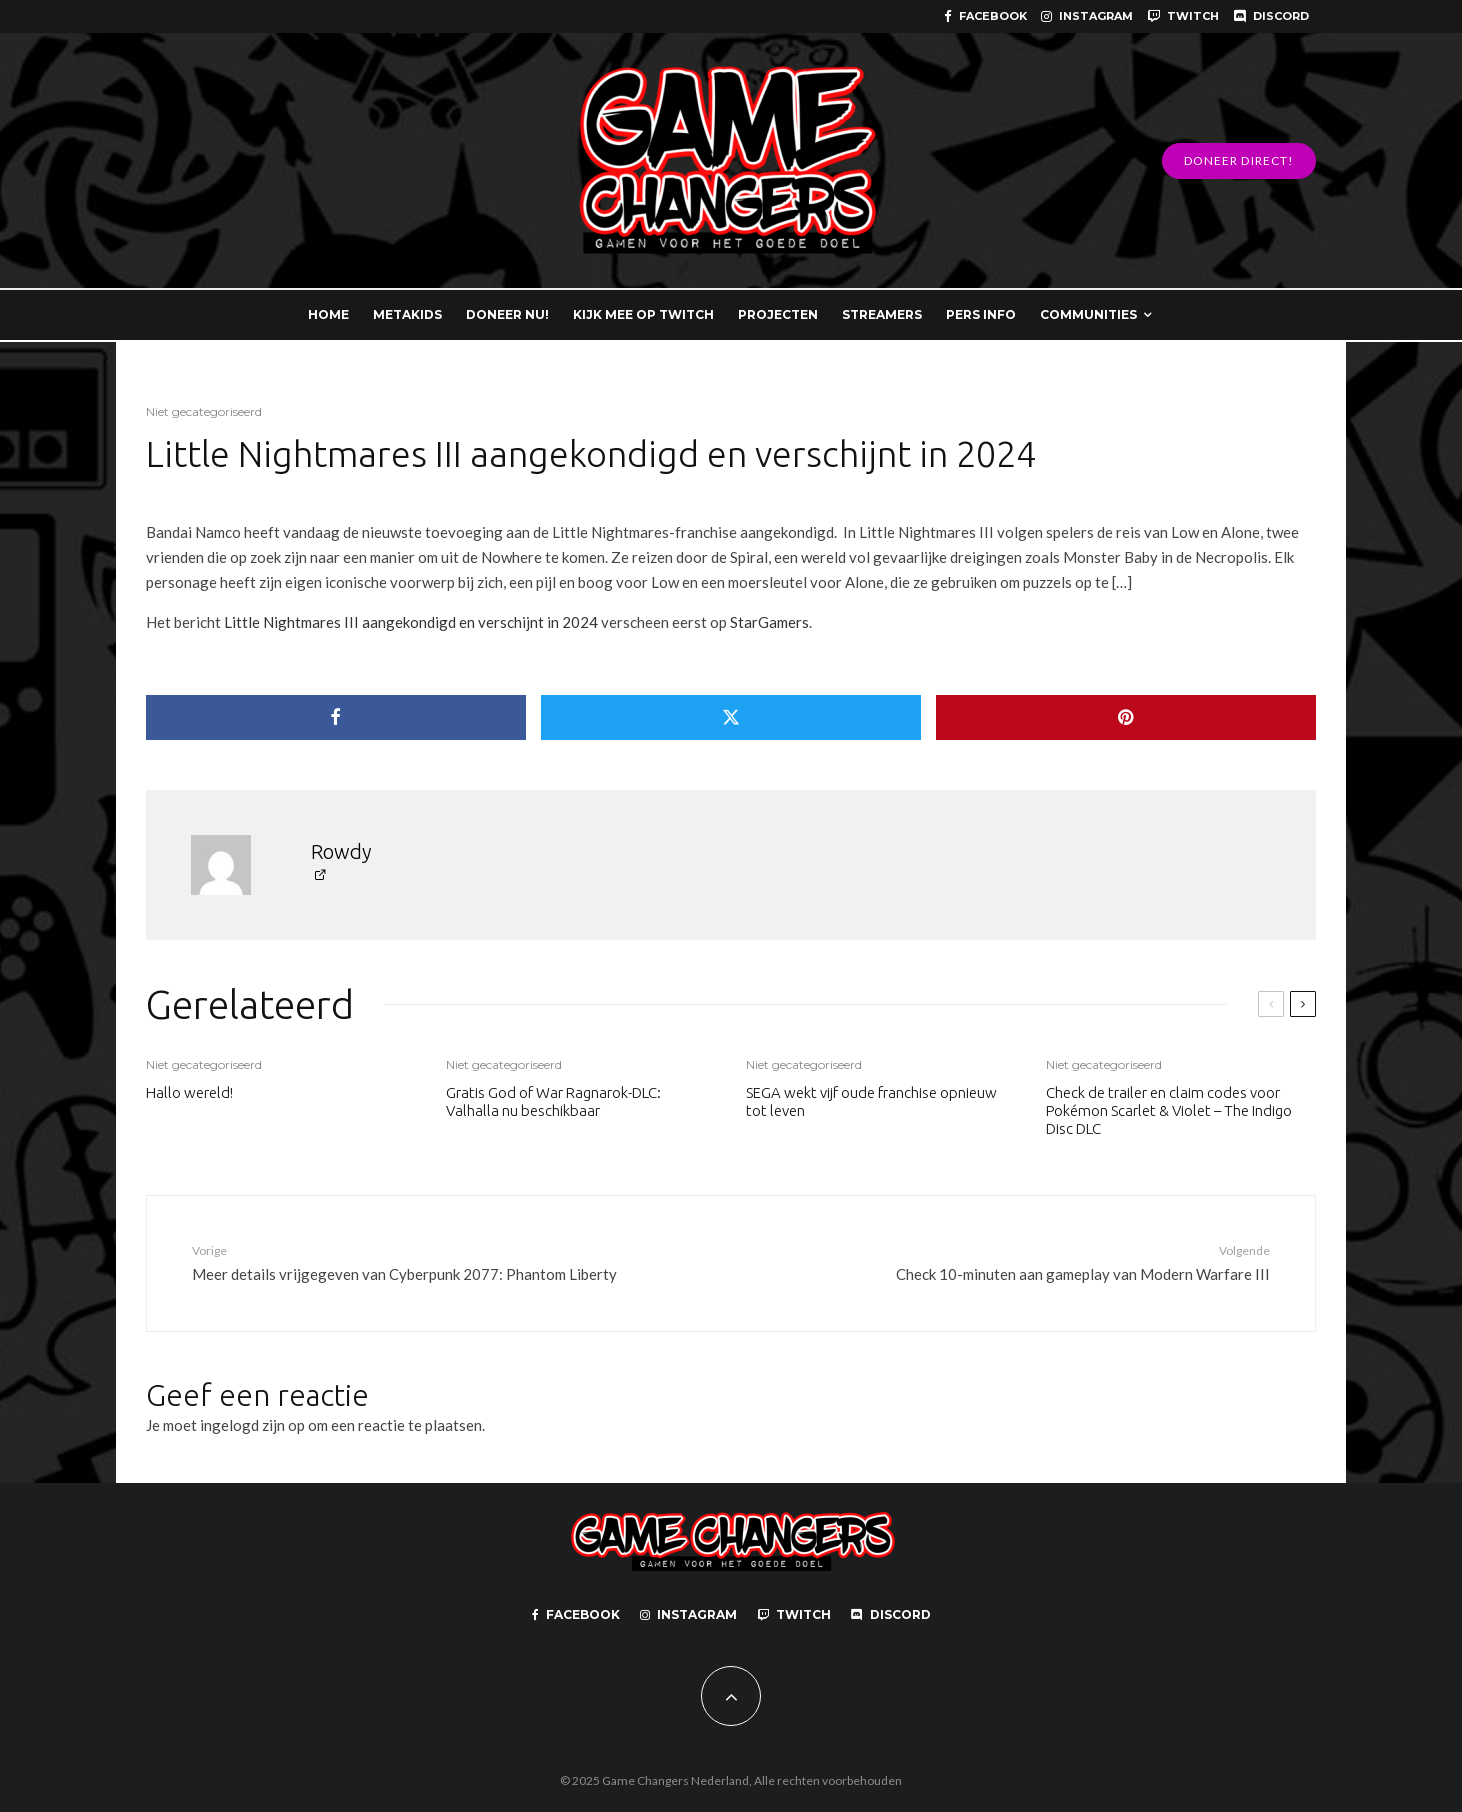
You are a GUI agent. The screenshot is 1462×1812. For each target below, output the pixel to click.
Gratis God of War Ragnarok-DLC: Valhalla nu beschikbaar (553, 1101)
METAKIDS (407, 314)
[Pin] (1126, 717)
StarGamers (769, 622)
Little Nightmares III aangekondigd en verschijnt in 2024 (411, 622)
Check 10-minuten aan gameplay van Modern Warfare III (1048, 1261)
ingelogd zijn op (252, 1425)
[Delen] (336, 717)
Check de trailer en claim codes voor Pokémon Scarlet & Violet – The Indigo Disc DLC (1169, 1110)
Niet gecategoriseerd (204, 411)
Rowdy (341, 851)
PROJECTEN (778, 314)
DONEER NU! (507, 314)
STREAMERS (882, 314)
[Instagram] (1087, 16)
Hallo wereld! (189, 1092)
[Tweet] (731, 717)
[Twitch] (1183, 16)
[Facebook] (985, 16)
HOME (328, 314)
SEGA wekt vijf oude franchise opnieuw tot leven (871, 1101)
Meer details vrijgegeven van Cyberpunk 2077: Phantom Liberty (414, 1261)
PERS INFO (981, 314)
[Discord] (1271, 16)
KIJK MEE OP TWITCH (643, 314)
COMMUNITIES (1088, 314)
